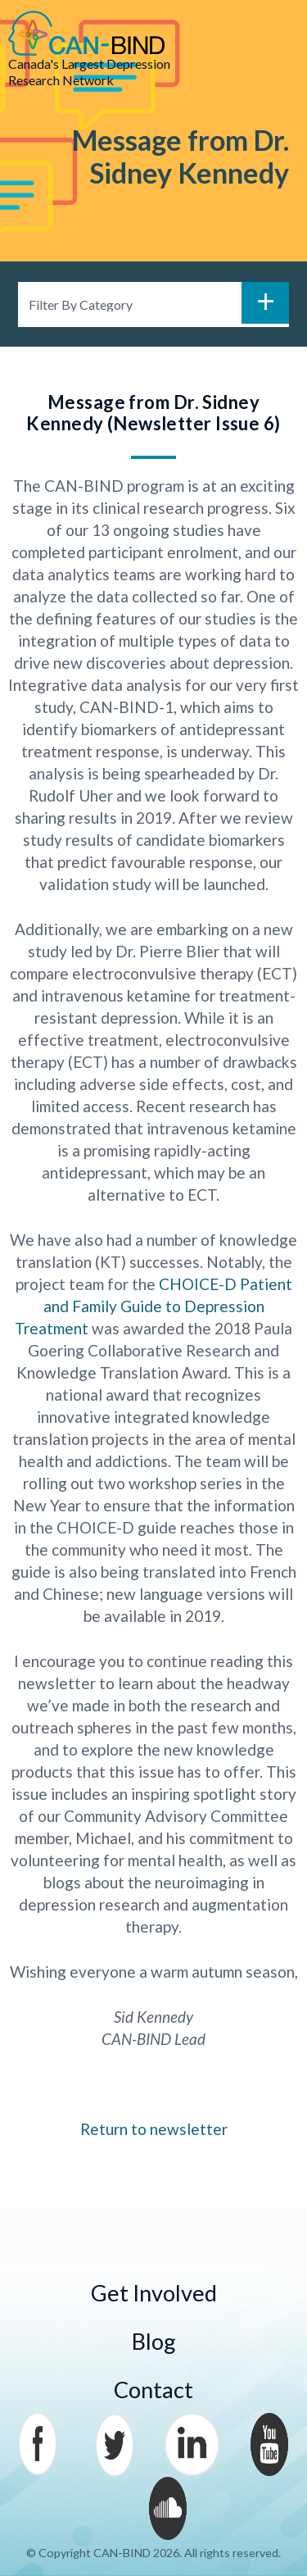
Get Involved (154, 2292)
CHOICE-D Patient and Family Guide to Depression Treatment (153, 1306)
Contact (153, 2389)
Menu (274, 33)
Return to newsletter (154, 2128)
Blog (154, 2341)
